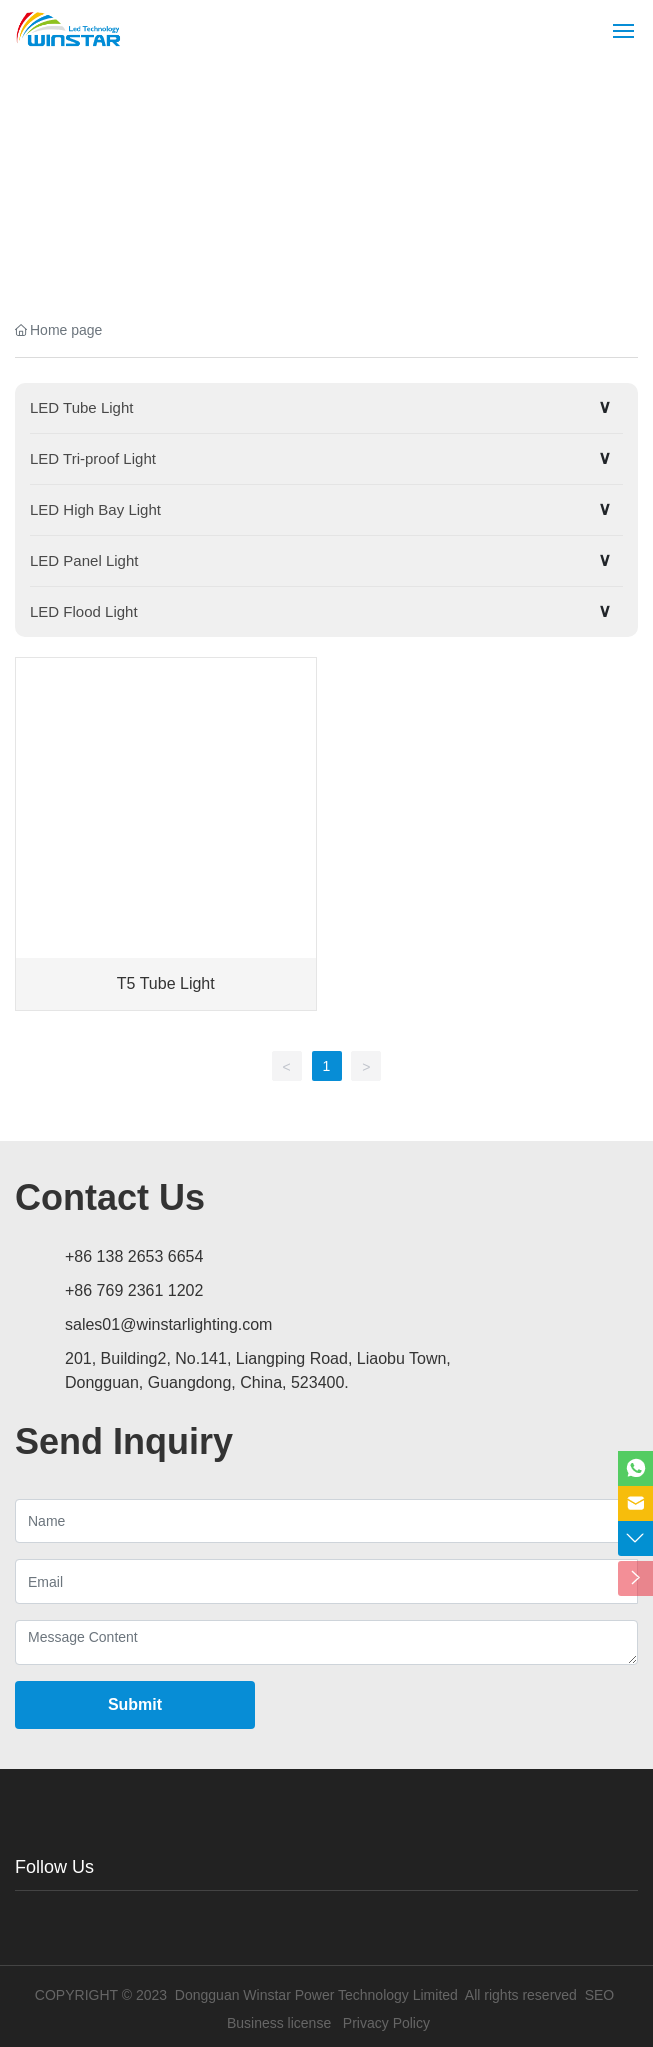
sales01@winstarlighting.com (168, 1324)
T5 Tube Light (166, 983)
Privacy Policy (386, 2023)
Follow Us (54, 1867)
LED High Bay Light (95, 509)
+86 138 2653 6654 (134, 1256)
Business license (279, 2023)
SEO (600, 1995)
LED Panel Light (84, 560)
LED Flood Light (84, 611)
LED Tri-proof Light (93, 458)
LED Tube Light (81, 407)
